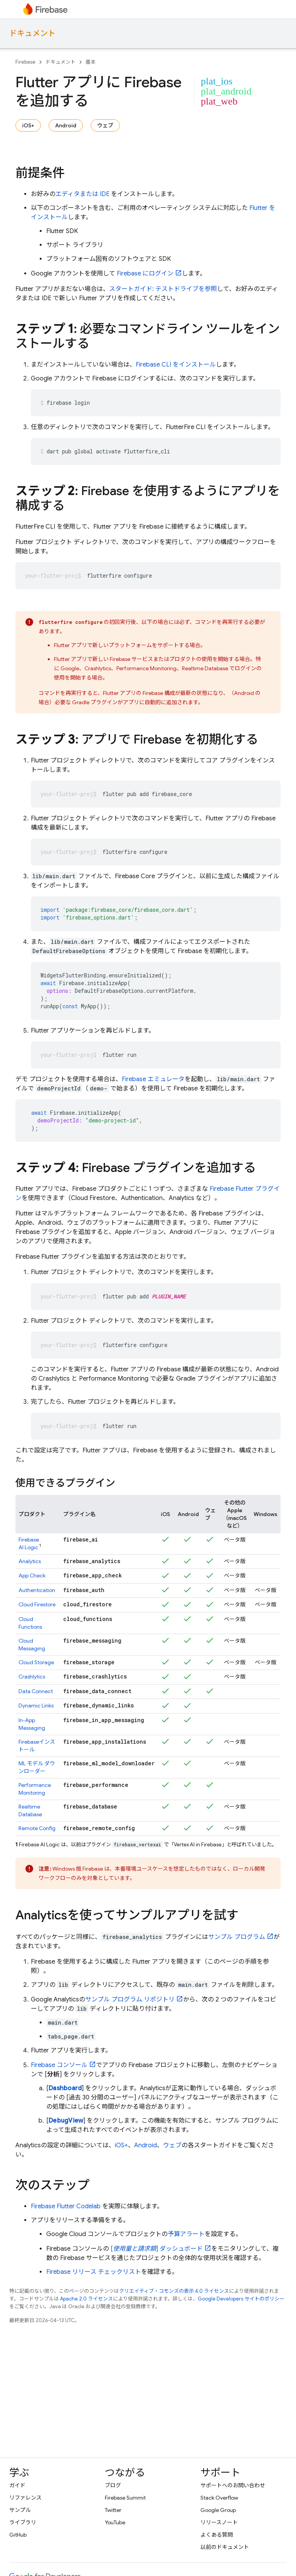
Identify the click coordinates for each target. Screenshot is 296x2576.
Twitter (113, 2510)
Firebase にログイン (145, 273)
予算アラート (186, 2234)
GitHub (18, 2534)
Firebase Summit (125, 2497)
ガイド (17, 2485)
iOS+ (28, 125)
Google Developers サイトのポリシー (241, 2298)
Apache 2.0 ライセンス (86, 2298)
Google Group (218, 2510)
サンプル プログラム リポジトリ (130, 1999)
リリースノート (219, 2522)
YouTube (115, 2522)
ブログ (113, 2485)
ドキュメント (32, 33)
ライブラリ (22, 2522)
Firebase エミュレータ (153, 1079)
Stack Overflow (219, 2497)
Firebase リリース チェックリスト (93, 2272)
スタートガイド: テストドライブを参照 (163, 289)
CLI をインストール (176, 364)
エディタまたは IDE (82, 194)
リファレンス (25, 2497)
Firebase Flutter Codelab (66, 2206)
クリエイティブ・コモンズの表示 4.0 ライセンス (174, 2291)
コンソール (59, 2065)
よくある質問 (216, 2534)
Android (65, 125)
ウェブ (105, 125)
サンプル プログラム (236, 1937)
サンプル (20, 2510)
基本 (91, 62)
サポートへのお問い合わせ (232, 2485)
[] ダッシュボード (157, 2249)
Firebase (25, 62)
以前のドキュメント (224, 2547)
